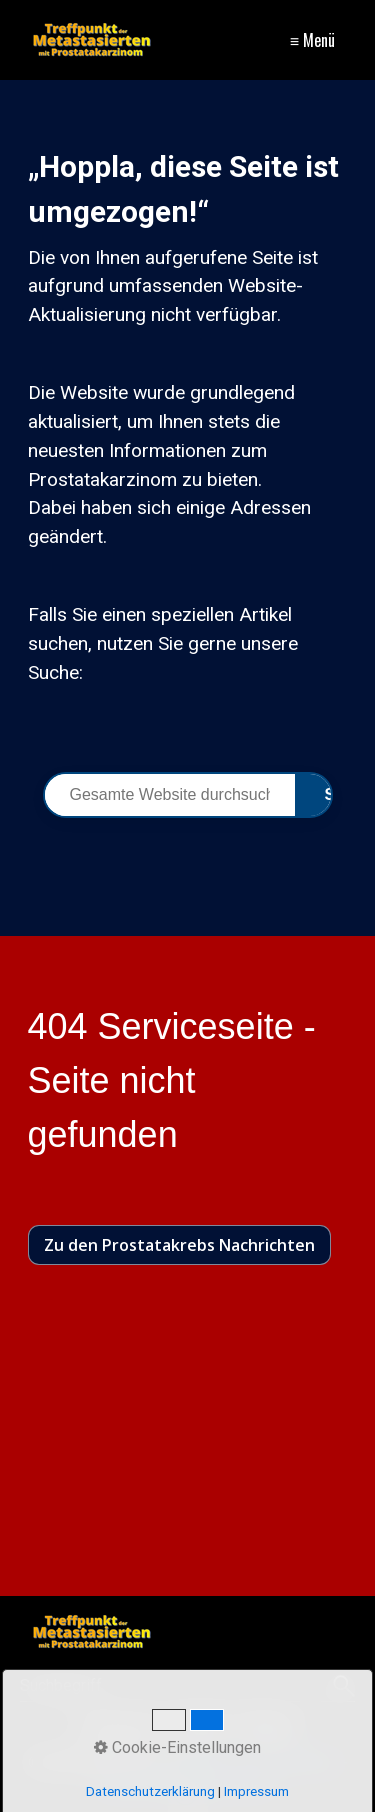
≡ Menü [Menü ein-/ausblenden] (312, 40)
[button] (179, 1245)
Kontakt (198, 1726)
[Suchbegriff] (187, 1686)
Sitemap (266, 1726)
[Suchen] (341, 1686)
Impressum (120, 1726)
